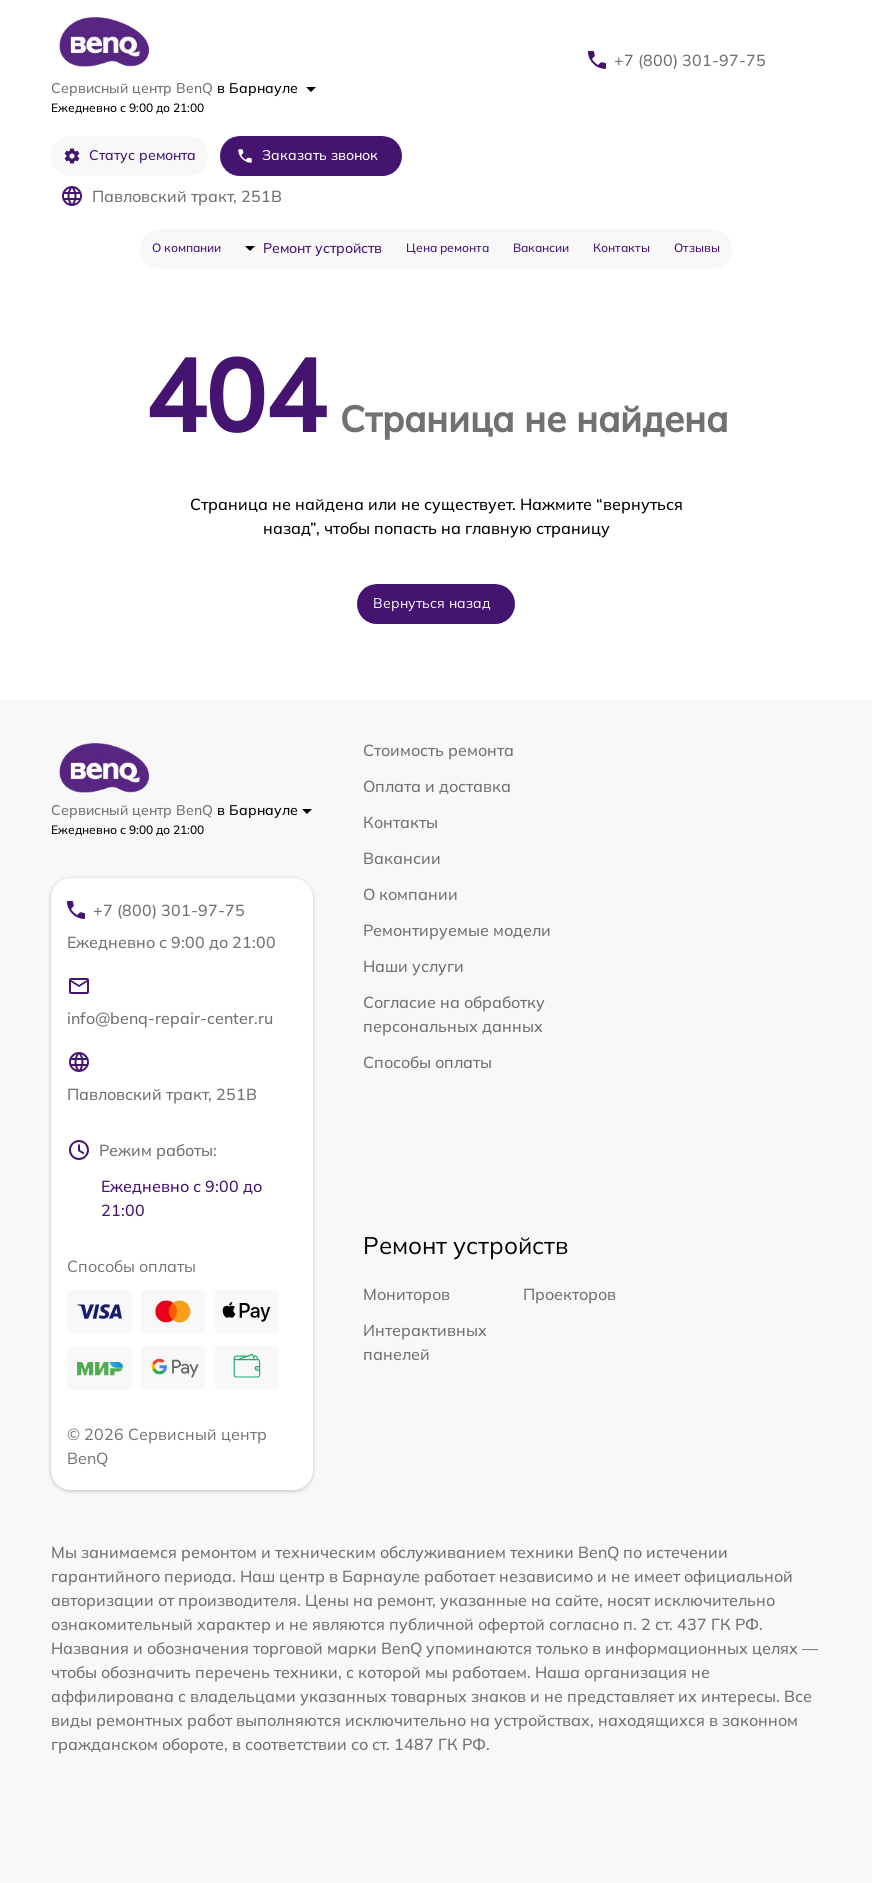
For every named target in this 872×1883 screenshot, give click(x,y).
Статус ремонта (129, 155)
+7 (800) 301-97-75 (690, 60)
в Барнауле (266, 88)
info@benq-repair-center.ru (170, 1001)
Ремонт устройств (322, 248)
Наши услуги (413, 966)
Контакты (621, 247)
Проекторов (569, 1294)
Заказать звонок (307, 155)
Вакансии (541, 247)
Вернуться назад (432, 603)
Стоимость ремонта (438, 750)
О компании (186, 247)
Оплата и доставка (437, 786)
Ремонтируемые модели (457, 930)
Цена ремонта (447, 247)
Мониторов (406, 1294)
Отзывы (697, 247)
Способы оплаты (427, 1062)
